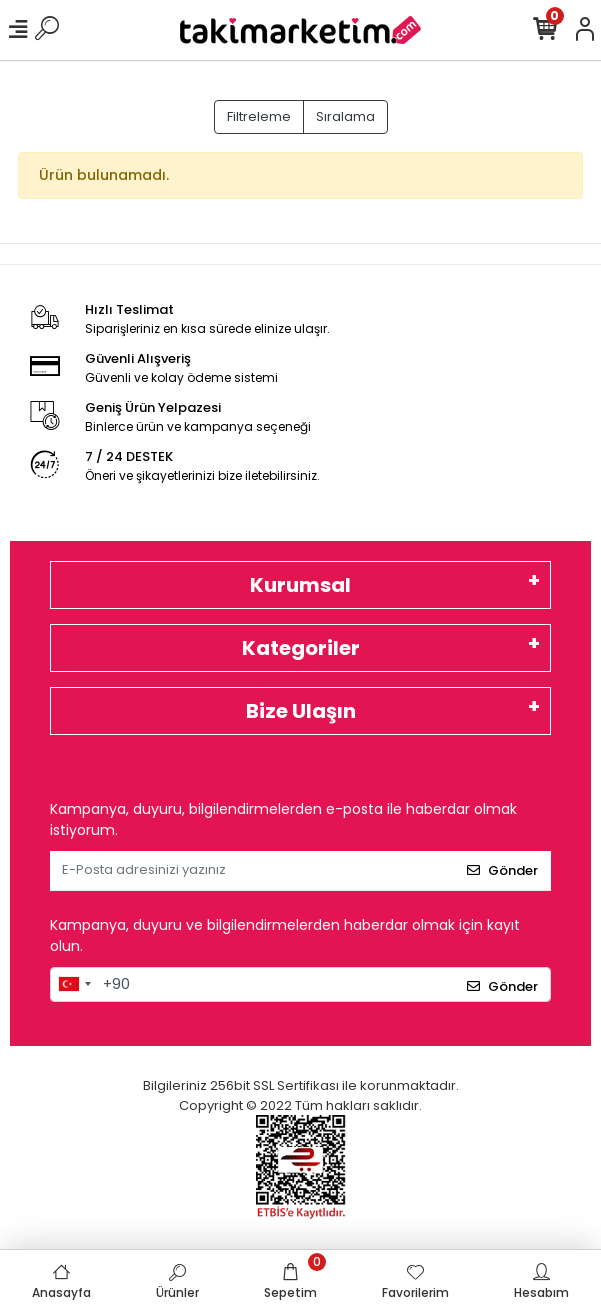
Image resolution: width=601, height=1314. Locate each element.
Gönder (502, 870)
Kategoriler (301, 648)
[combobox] (74, 985)
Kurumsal (300, 585)
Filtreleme (259, 116)
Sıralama (345, 116)
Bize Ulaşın (301, 711)
